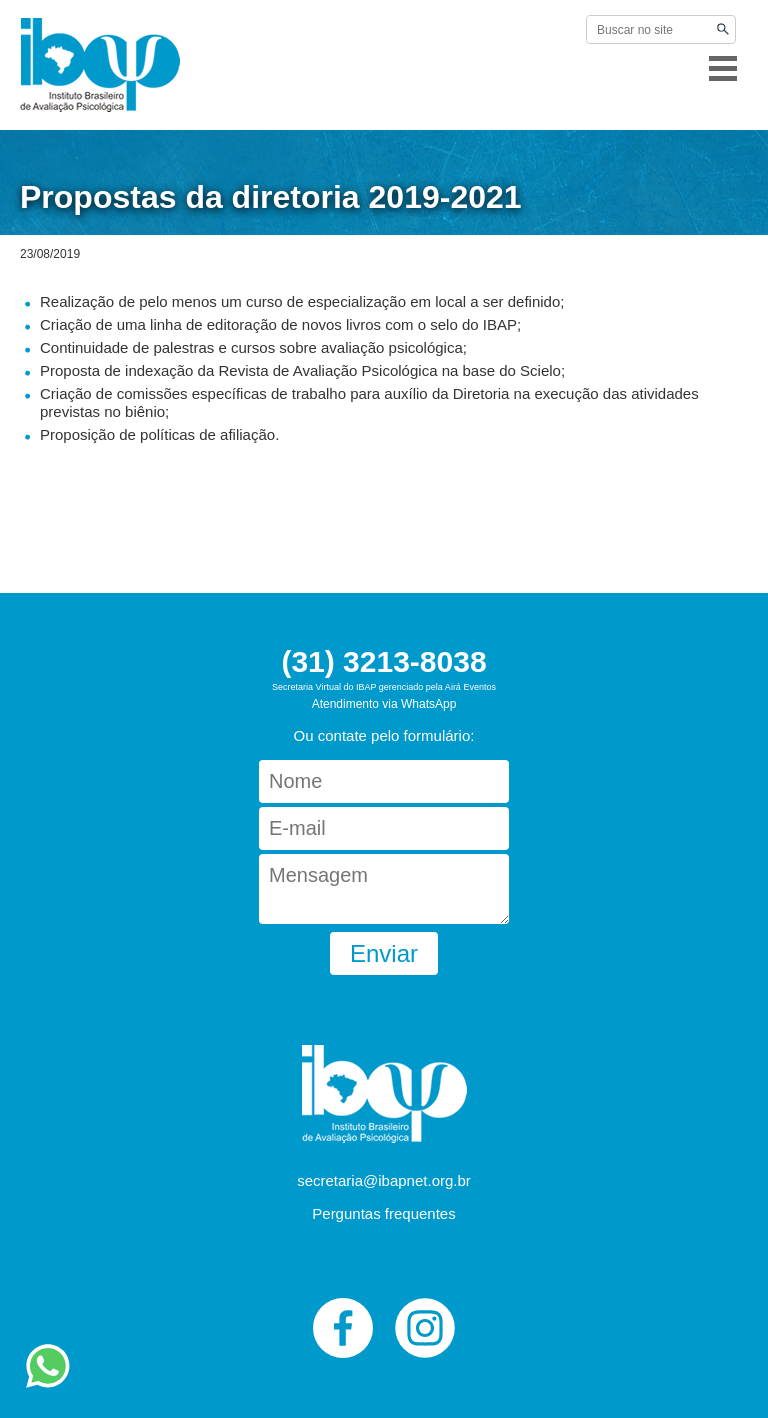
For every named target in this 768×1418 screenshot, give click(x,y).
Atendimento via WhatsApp (384, 704)
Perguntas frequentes (383, 1213)
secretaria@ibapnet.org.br (384, 1180)
